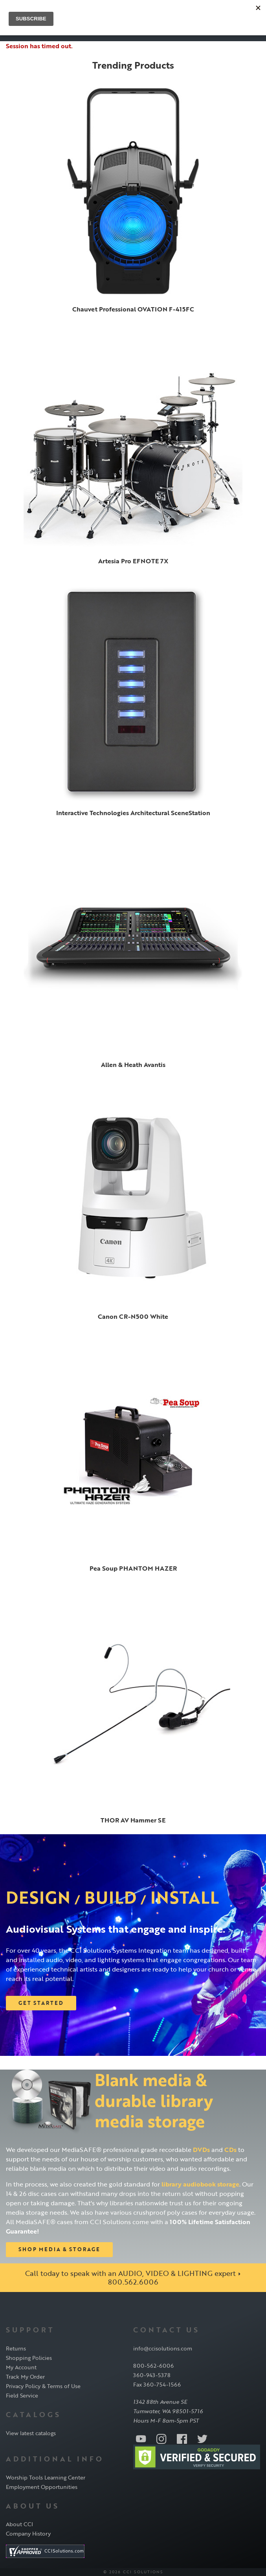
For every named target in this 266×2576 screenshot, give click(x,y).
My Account (21, 2367)
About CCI (19, 2524)
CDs (230, 2149)
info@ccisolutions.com (162, 2348)
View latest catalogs (31, 2433)
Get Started (41, 2003)
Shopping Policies (29, 2358)
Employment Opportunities (41, 2487)
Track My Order (25, 2376)
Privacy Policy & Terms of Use (43, 2386)
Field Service (22, 2395)
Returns (16, 2348)
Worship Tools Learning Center (45, 2477)
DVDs (201, 2149)
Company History (28, 2533)
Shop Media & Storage (59, 2249)
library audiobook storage (200, 2184)
